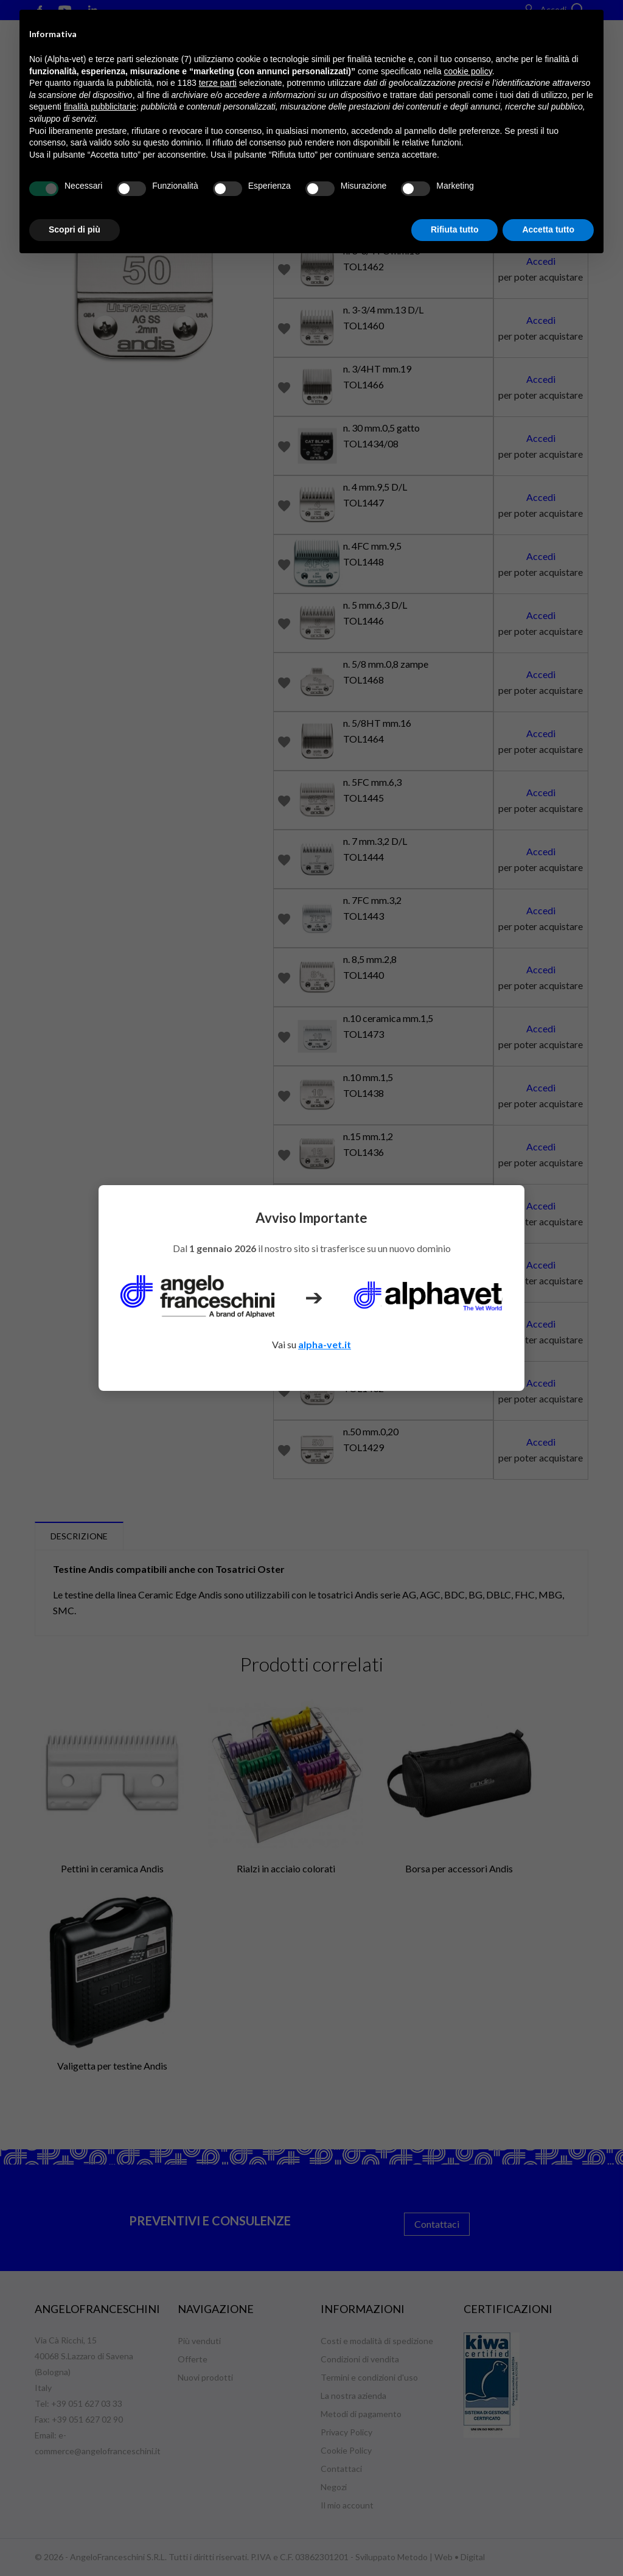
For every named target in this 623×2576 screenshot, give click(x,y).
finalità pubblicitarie (100, 106)
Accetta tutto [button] (548, 229)
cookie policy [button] (468, 71)
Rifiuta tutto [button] (455, 229)
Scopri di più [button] (74, 229)
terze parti (218, 83)
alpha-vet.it (324, 1344)
